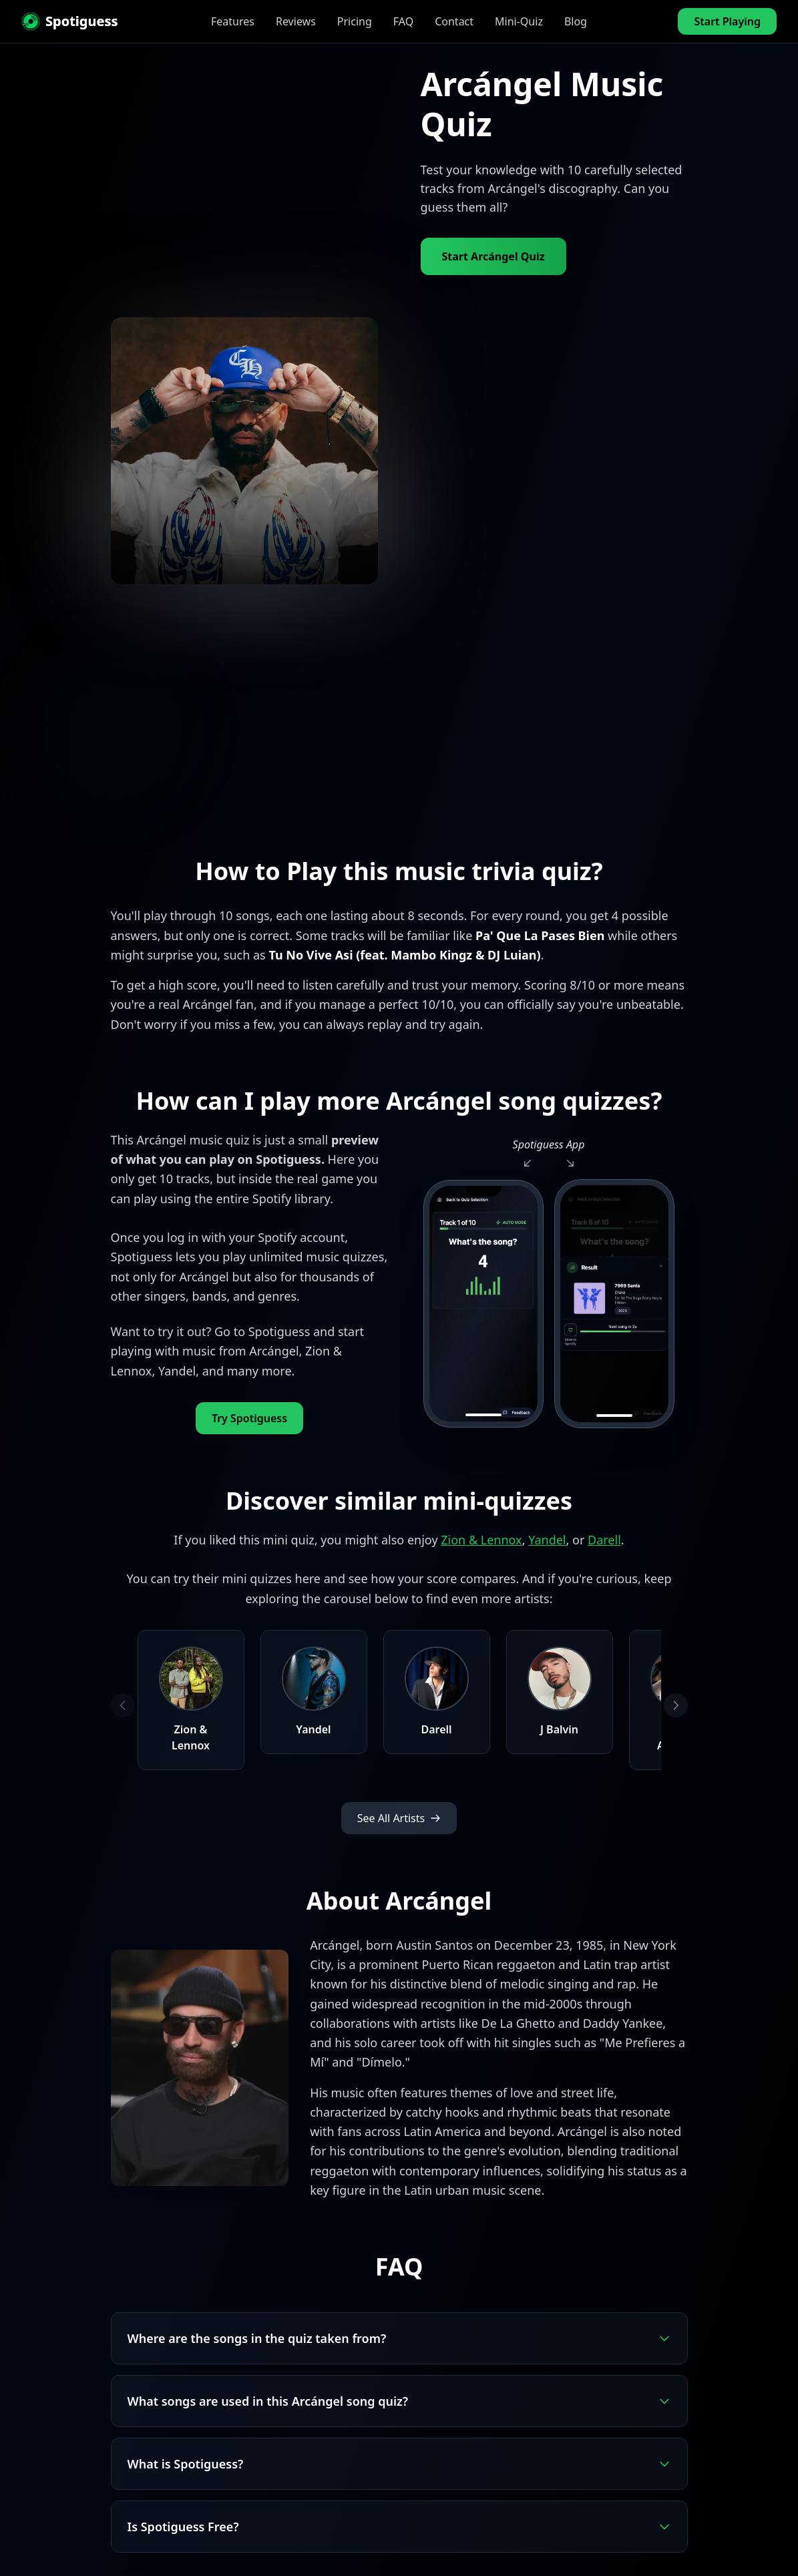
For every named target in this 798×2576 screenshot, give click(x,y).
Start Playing (727, 21)
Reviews (296, 21)
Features (232, 21)
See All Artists (399, 1818)
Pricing (354, 21)
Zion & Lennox (481, 1540)
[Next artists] (676, 1705)
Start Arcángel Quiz (493, 256)
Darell (604, 1540)
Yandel (547, 1540)
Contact (454, 21)
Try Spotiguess (249, 1418)
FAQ (403, 21)
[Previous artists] (123, 1705)
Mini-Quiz (519, 21)
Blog (575, 21)
